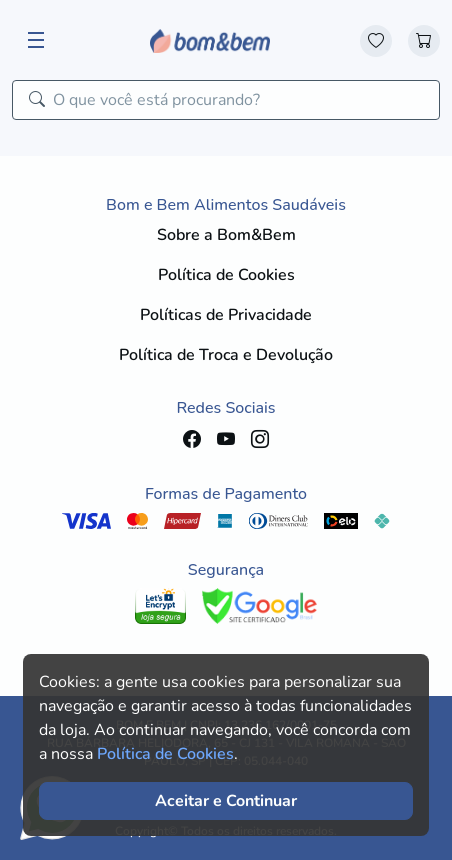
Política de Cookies (226, 275)
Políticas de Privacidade (226, 315)
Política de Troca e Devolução (226, 355)
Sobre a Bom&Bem (226, 235)
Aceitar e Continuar (226, 801)
